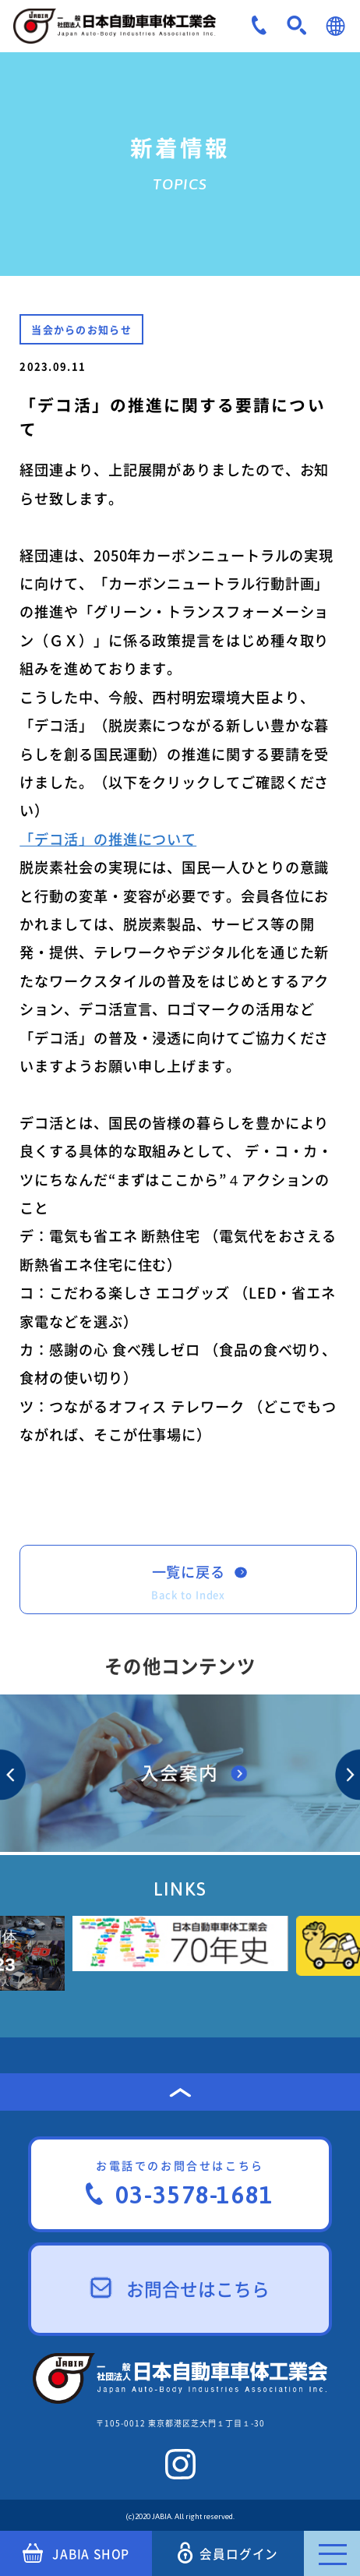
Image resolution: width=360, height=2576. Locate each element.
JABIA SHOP (76, 2553)
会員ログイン (228, 2553)
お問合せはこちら (180, 2289)
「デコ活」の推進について (107, 839)
